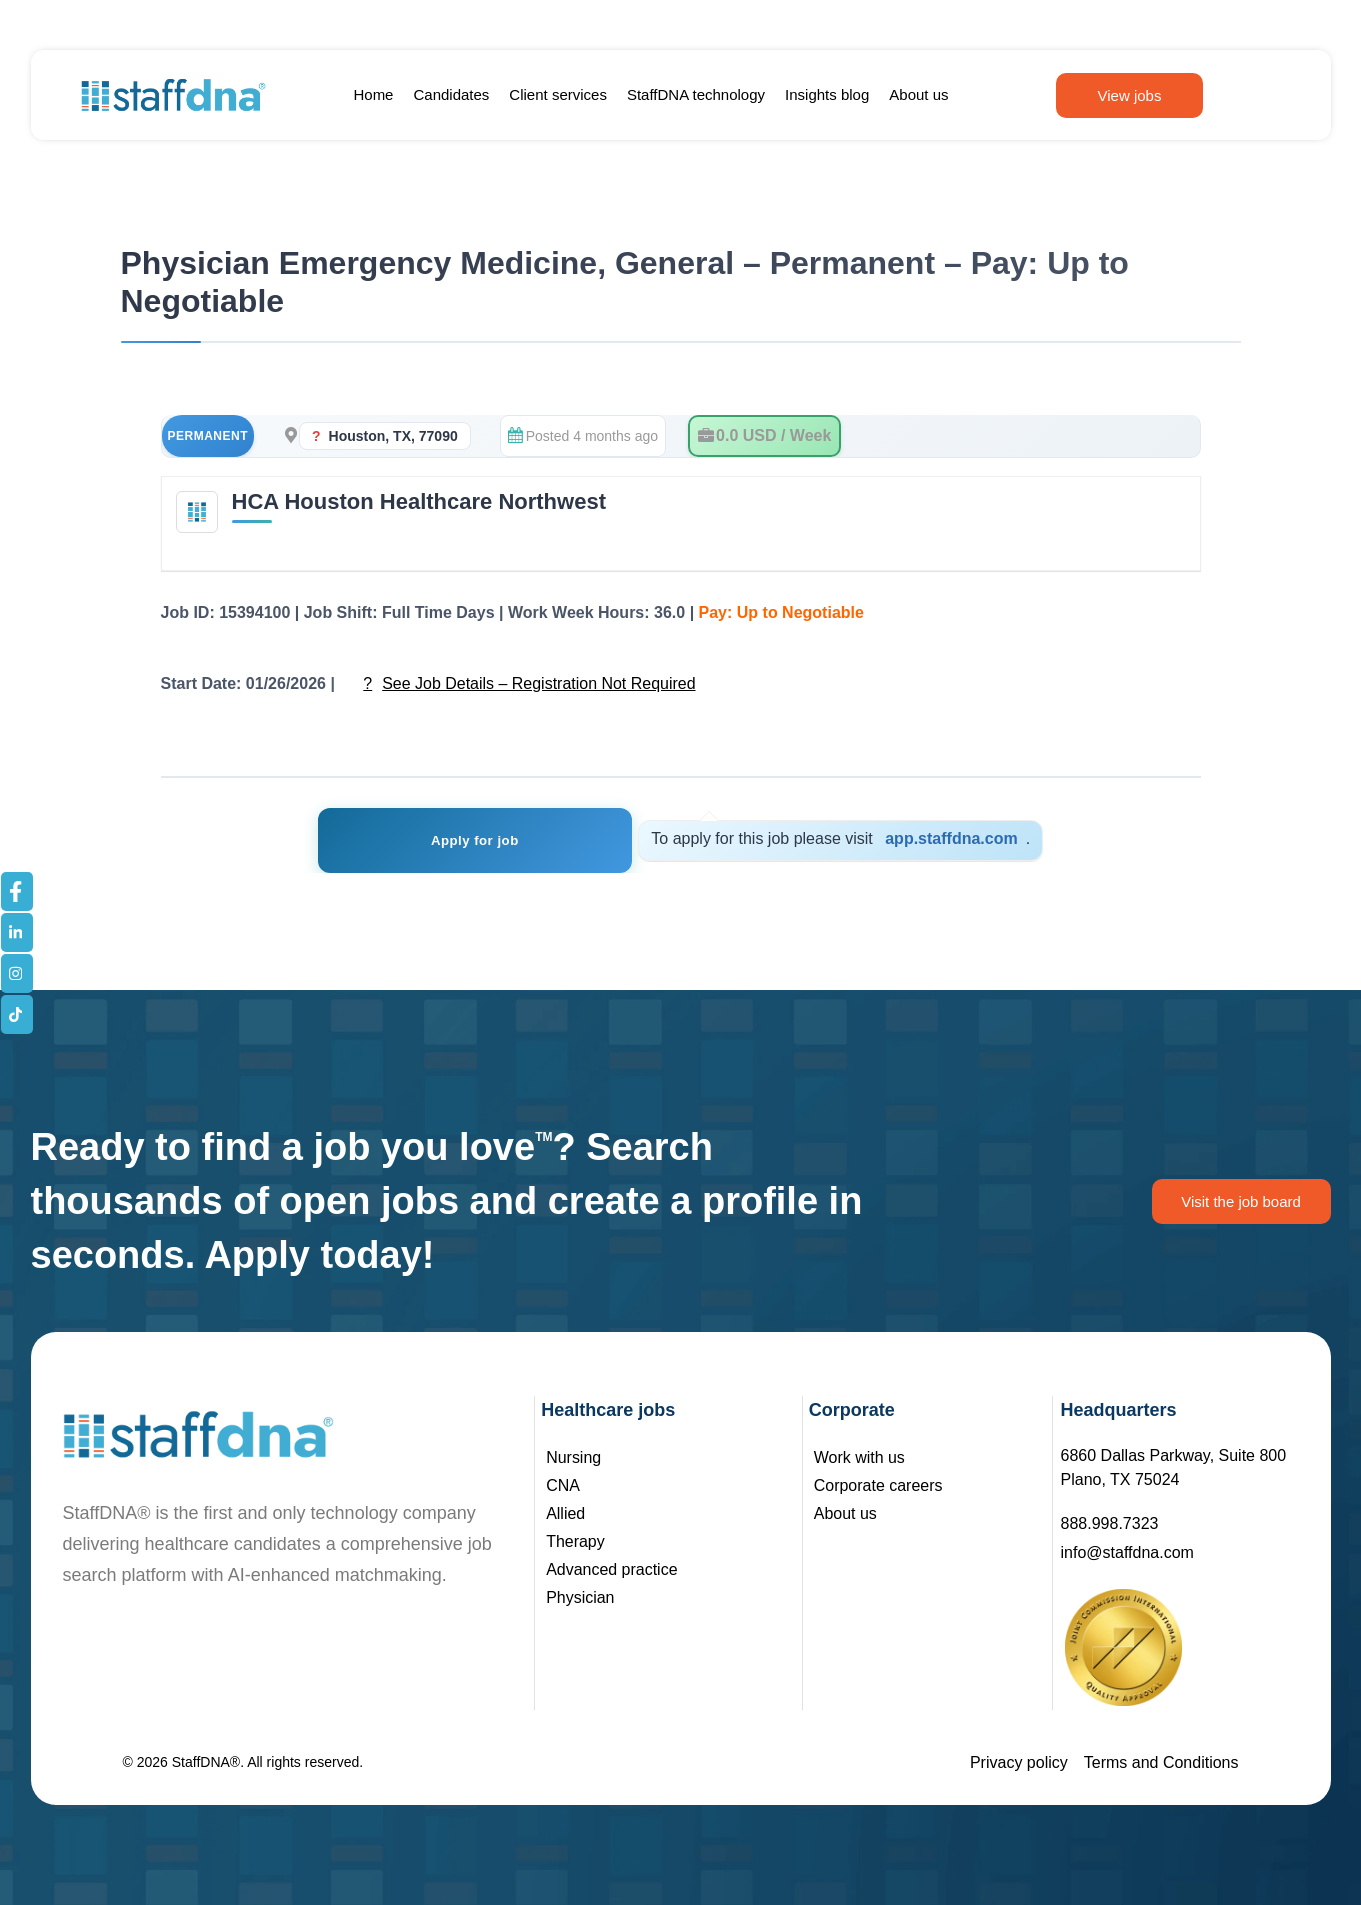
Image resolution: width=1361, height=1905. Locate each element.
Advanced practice (612, 1569)
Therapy (575, 1541)
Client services (558, 94)
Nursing (573, 1457)
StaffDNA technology (696, 94)
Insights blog (827, 94)
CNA (563, 1485)
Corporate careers (878, 1485)
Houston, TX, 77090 (393, 436)
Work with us (859, 1457)
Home (373, 94)
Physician (580, 1597)
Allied (565, 1513)
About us (918, 94)
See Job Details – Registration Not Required (539, 683)
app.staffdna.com (944, 838)
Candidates (451, 94)
